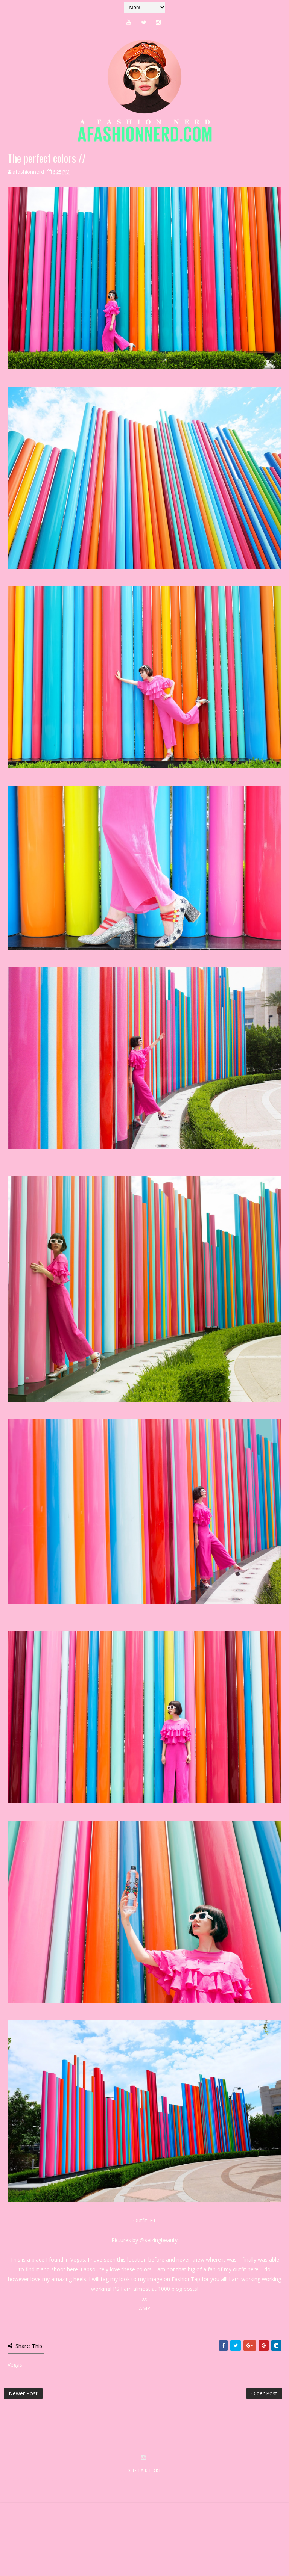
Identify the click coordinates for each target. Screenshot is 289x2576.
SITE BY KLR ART (144, 2537)
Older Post (264, 2393)
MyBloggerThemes (127, 2545)
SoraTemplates (48, 2545)
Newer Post (23, 2393)
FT (153, 2220)
